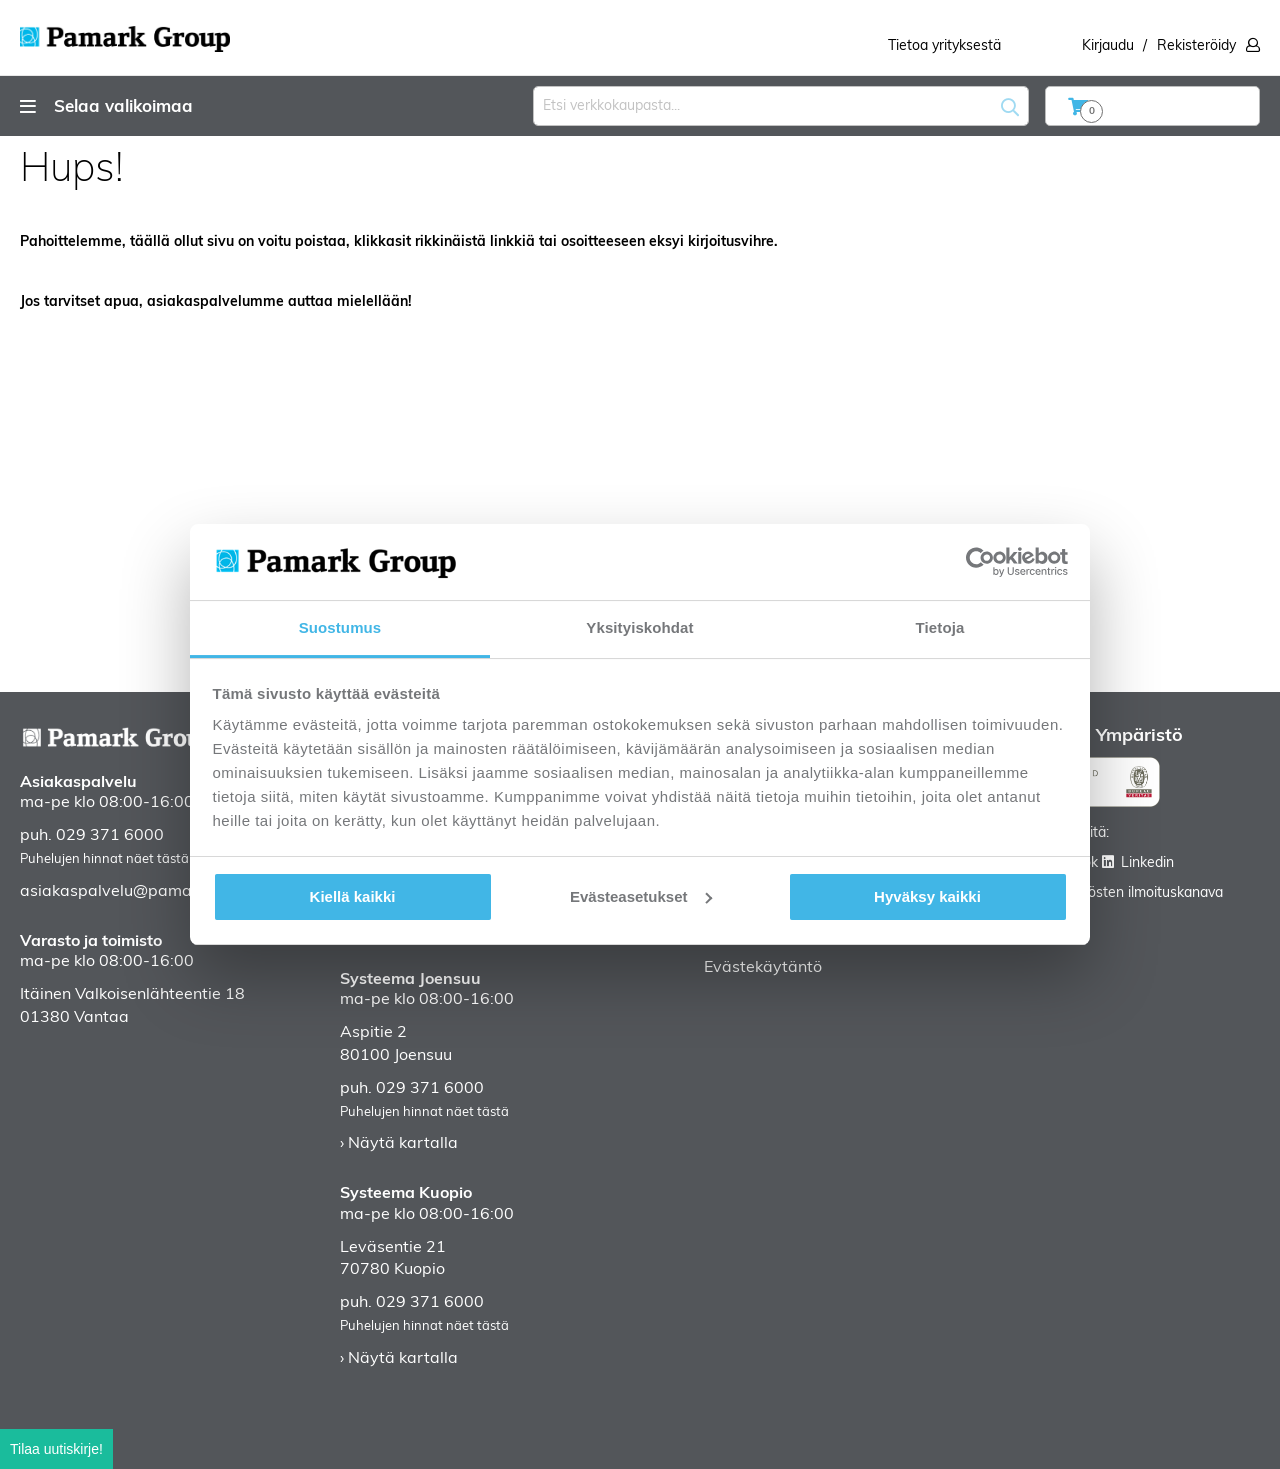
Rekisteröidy (1196, 46)
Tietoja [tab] (940, 627)
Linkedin (1147, 863)
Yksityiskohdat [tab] (639, 627)
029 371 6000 (110, 836)
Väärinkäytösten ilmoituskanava (1121, 893)
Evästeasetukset (641, 896)
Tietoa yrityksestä (944, 46)
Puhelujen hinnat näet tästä (104, 859)
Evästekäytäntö (763, 968)
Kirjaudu (1108, 46)
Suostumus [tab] (340, 627)
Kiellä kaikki (353, 896)
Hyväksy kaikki (927, 896)
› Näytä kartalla (399, 1144)
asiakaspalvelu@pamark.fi (119, 892)
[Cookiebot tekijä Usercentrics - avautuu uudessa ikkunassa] (980, 562)
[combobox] (781, 106)
